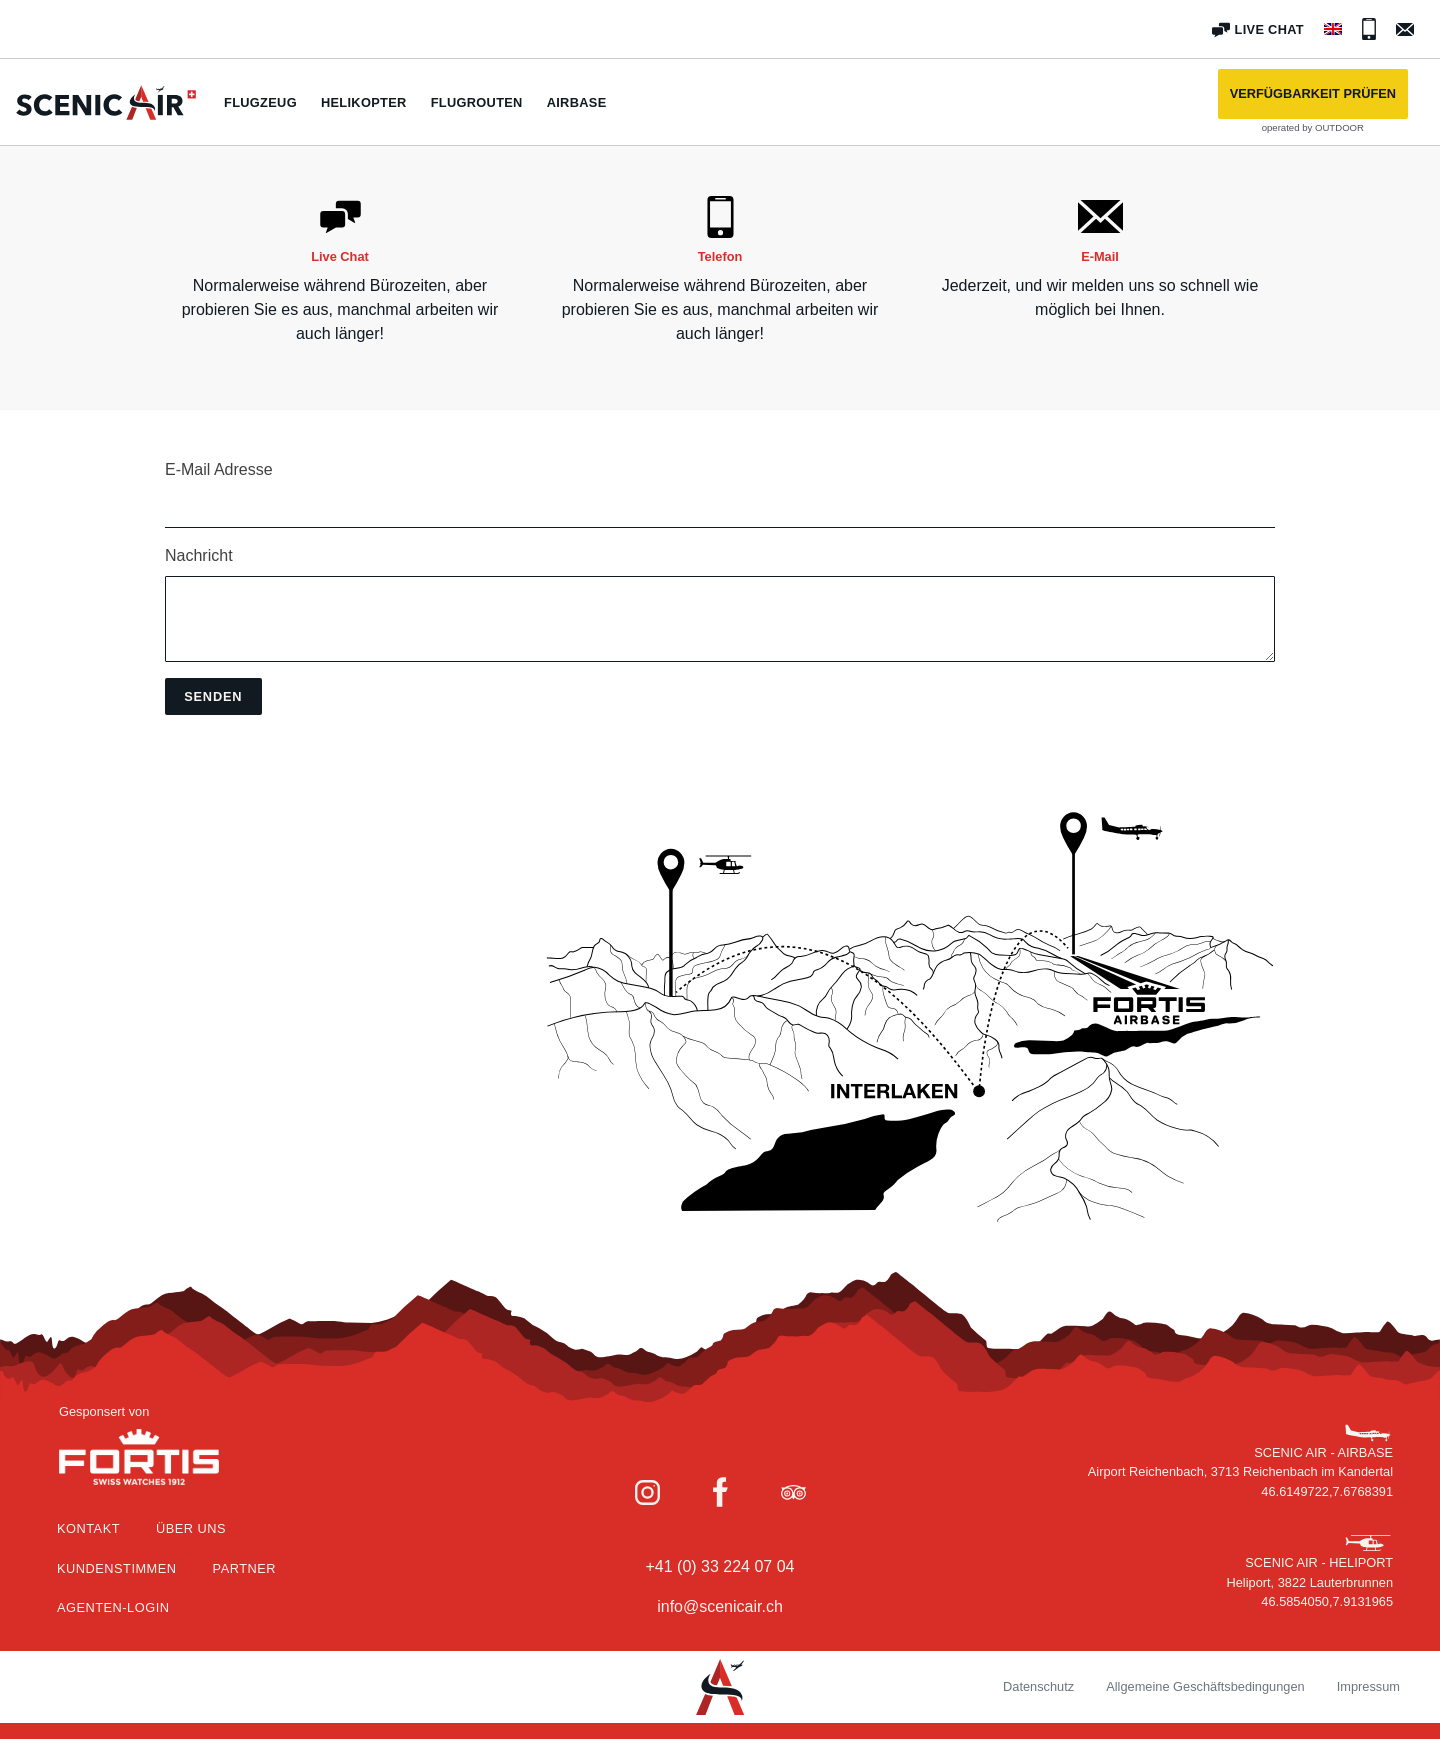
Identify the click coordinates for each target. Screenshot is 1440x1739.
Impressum (1368, 1686)
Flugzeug (260, 102)
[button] (1313, 94)
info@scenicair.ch (720, 1606)
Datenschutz (1038, 1686)
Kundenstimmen (117, 1568)
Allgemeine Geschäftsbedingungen (1205, 1686)
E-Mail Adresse (219, 469)
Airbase (577, 102)
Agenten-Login (113, 1607)
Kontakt (88, 1528)
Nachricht (199, 555)
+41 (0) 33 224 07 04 (719, 1566)
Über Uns (191, 1528)
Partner (244, 1568)
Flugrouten (477, 102)
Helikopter (364, 102)
